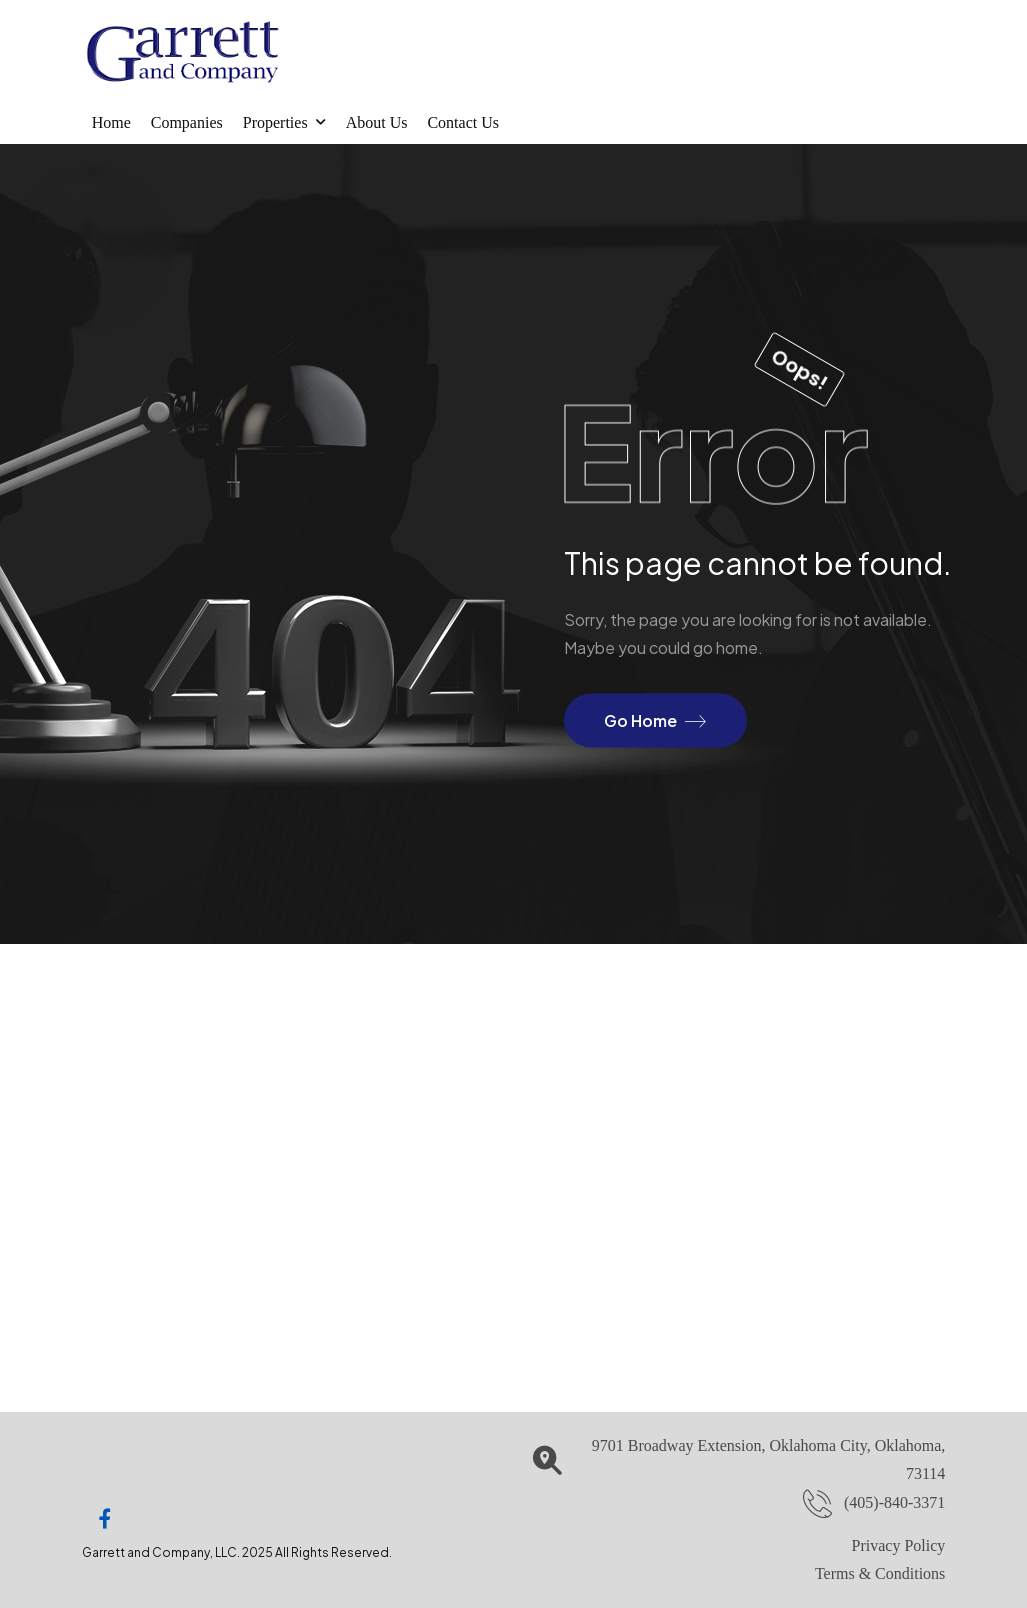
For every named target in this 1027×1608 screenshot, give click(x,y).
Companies (187, 122)
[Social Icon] (105, 1519)
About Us (377, 122)
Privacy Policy (899, 1545)
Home (111, 122)
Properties (275, 122)
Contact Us (463, 122)
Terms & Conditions (880, 1573)
